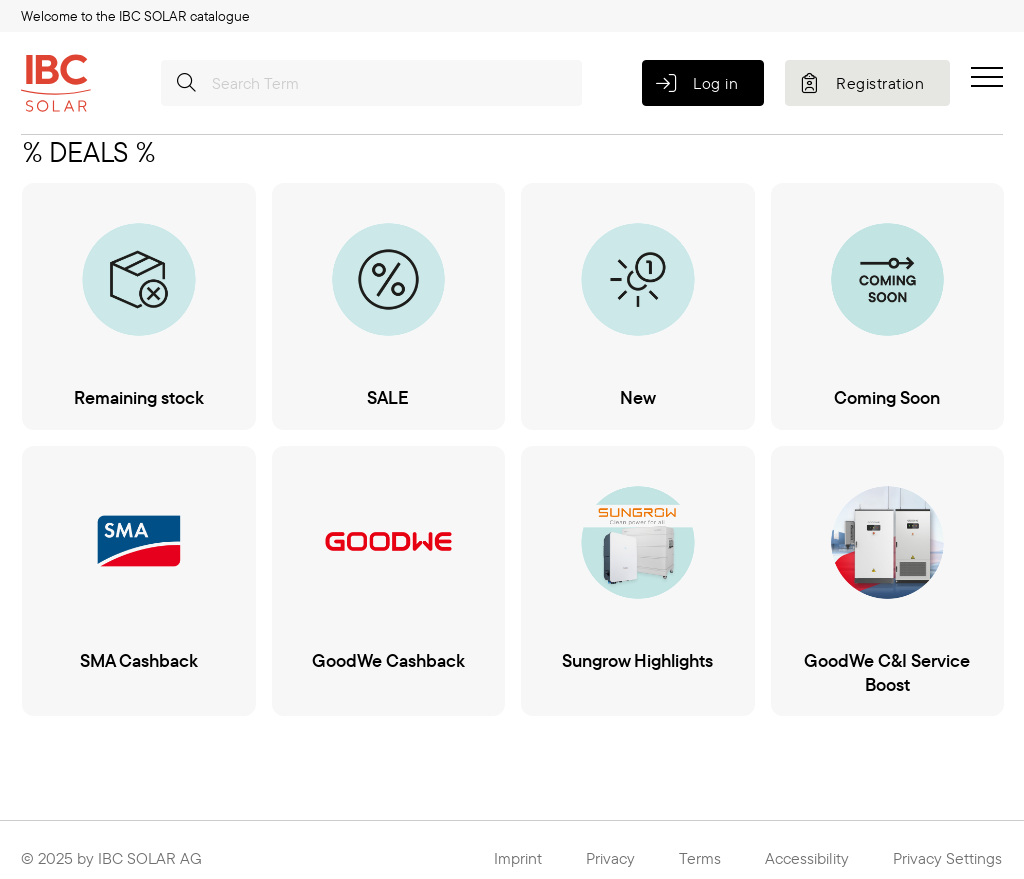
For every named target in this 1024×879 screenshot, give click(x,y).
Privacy (610, 858)
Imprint (518, 858)
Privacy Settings (947, 858)
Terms (700, 858)
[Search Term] (371, 83)
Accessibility (807, 858)
